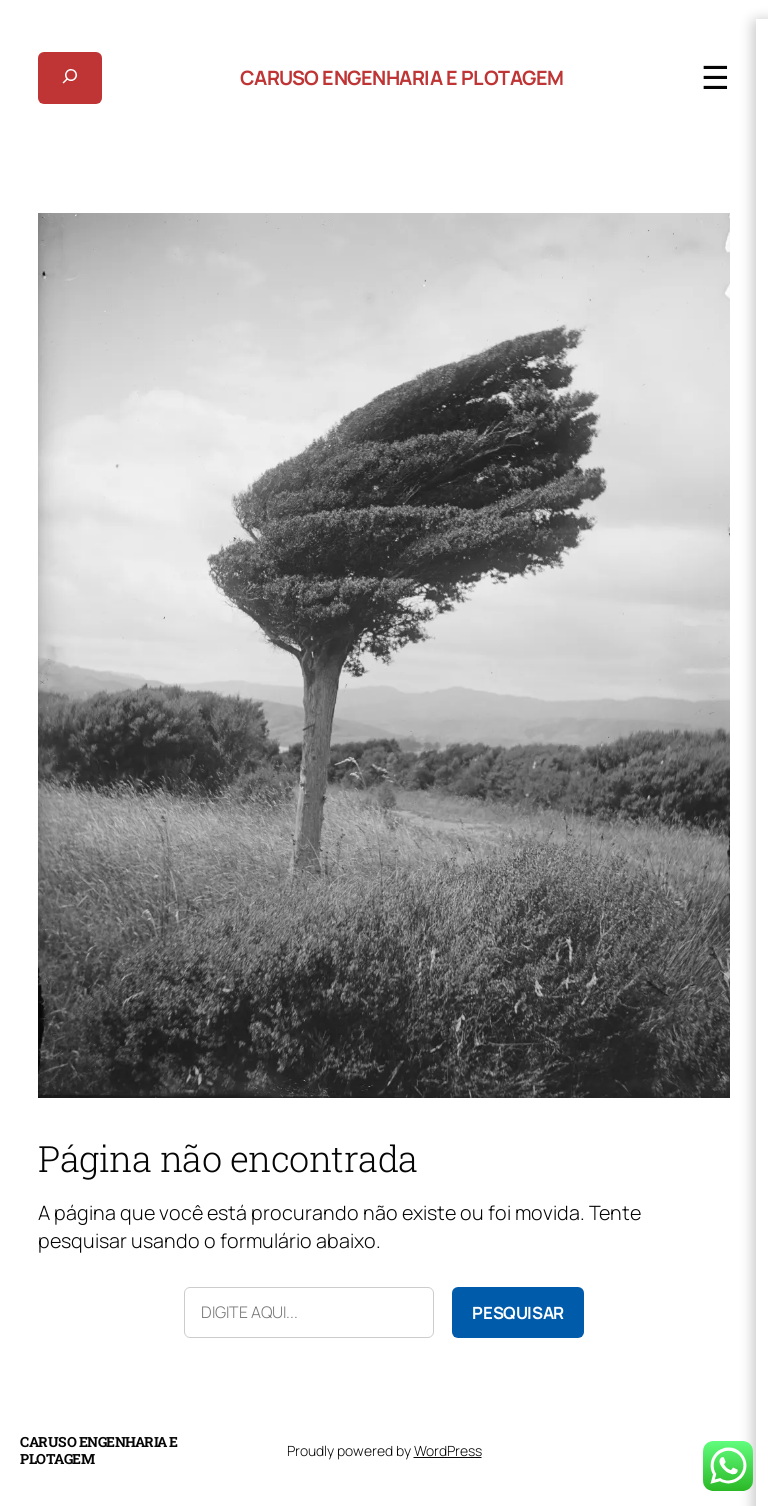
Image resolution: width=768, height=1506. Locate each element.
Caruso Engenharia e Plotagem (402, 77)
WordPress (448, 1450)
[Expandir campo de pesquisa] (70, 78)
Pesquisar (518, 1312)
